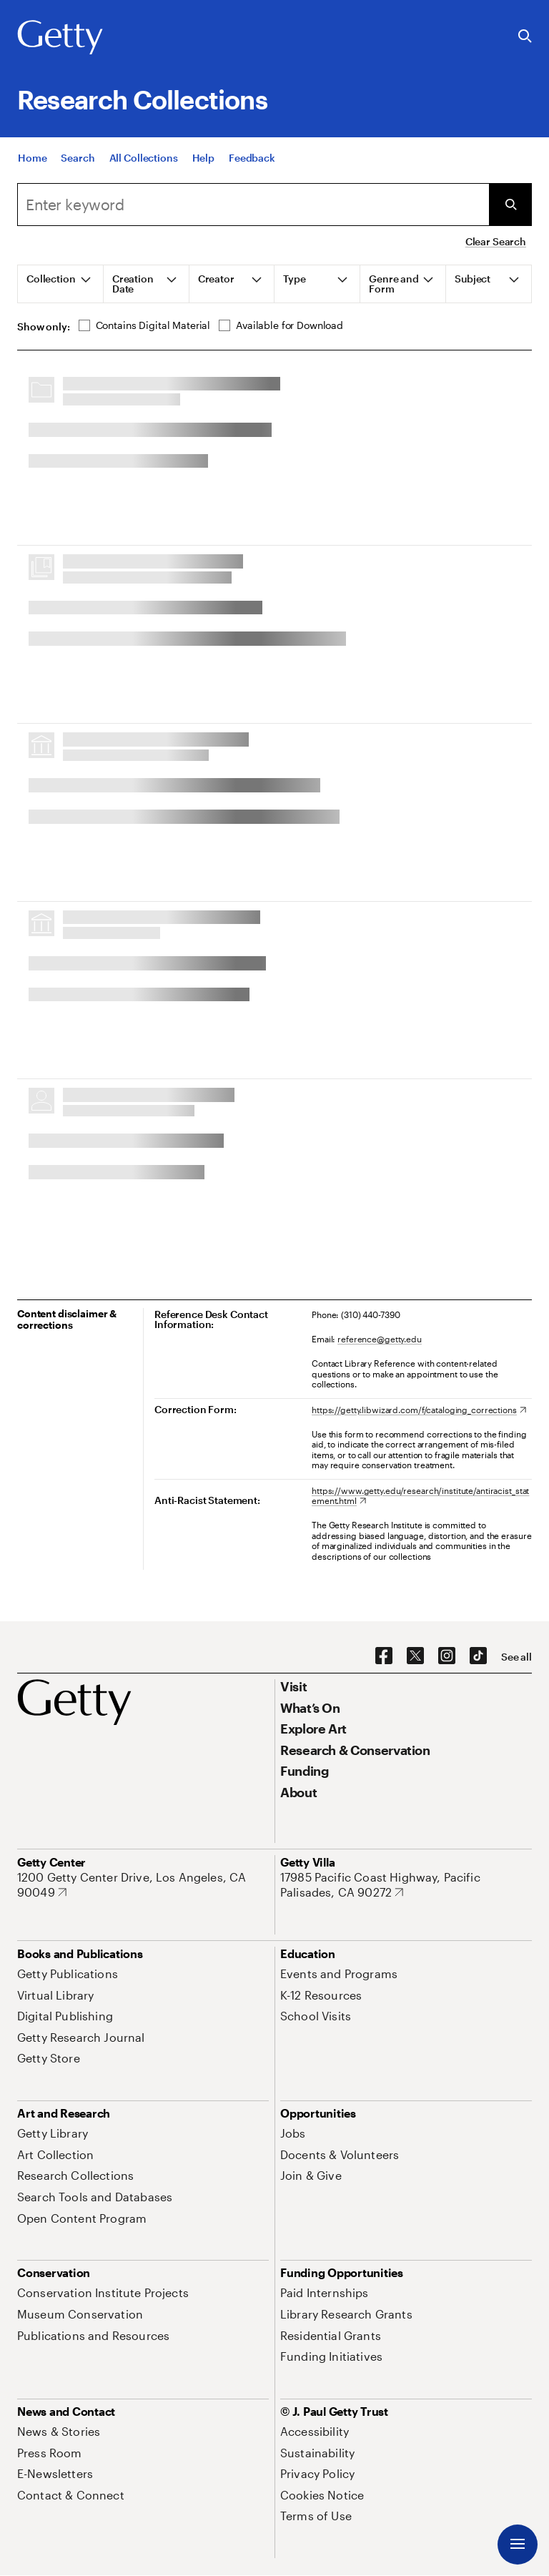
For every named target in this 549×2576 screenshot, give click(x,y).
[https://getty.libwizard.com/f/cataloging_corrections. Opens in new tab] (419, 1410)
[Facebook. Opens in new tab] (383, 1656)
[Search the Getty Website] (525, 36)
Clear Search (495, 241)
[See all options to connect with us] (516, 1657)
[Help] (203, 158)
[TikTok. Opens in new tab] (478, 1656)
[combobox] (253, 204)
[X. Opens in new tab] (415, 1656)
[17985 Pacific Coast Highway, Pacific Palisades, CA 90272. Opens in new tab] (406, 1884)
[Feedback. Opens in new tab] (252, 158)
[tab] (61, 284)
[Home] (32, 158)
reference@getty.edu (379, 1339)
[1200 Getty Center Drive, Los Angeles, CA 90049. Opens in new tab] (143, 1884)
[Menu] (518, 2545)
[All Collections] (143, 158)
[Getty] (60, 38)
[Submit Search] (510, 204)
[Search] (77, 158)
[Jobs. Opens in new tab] (293, 2133)
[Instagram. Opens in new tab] (446, 1656)
